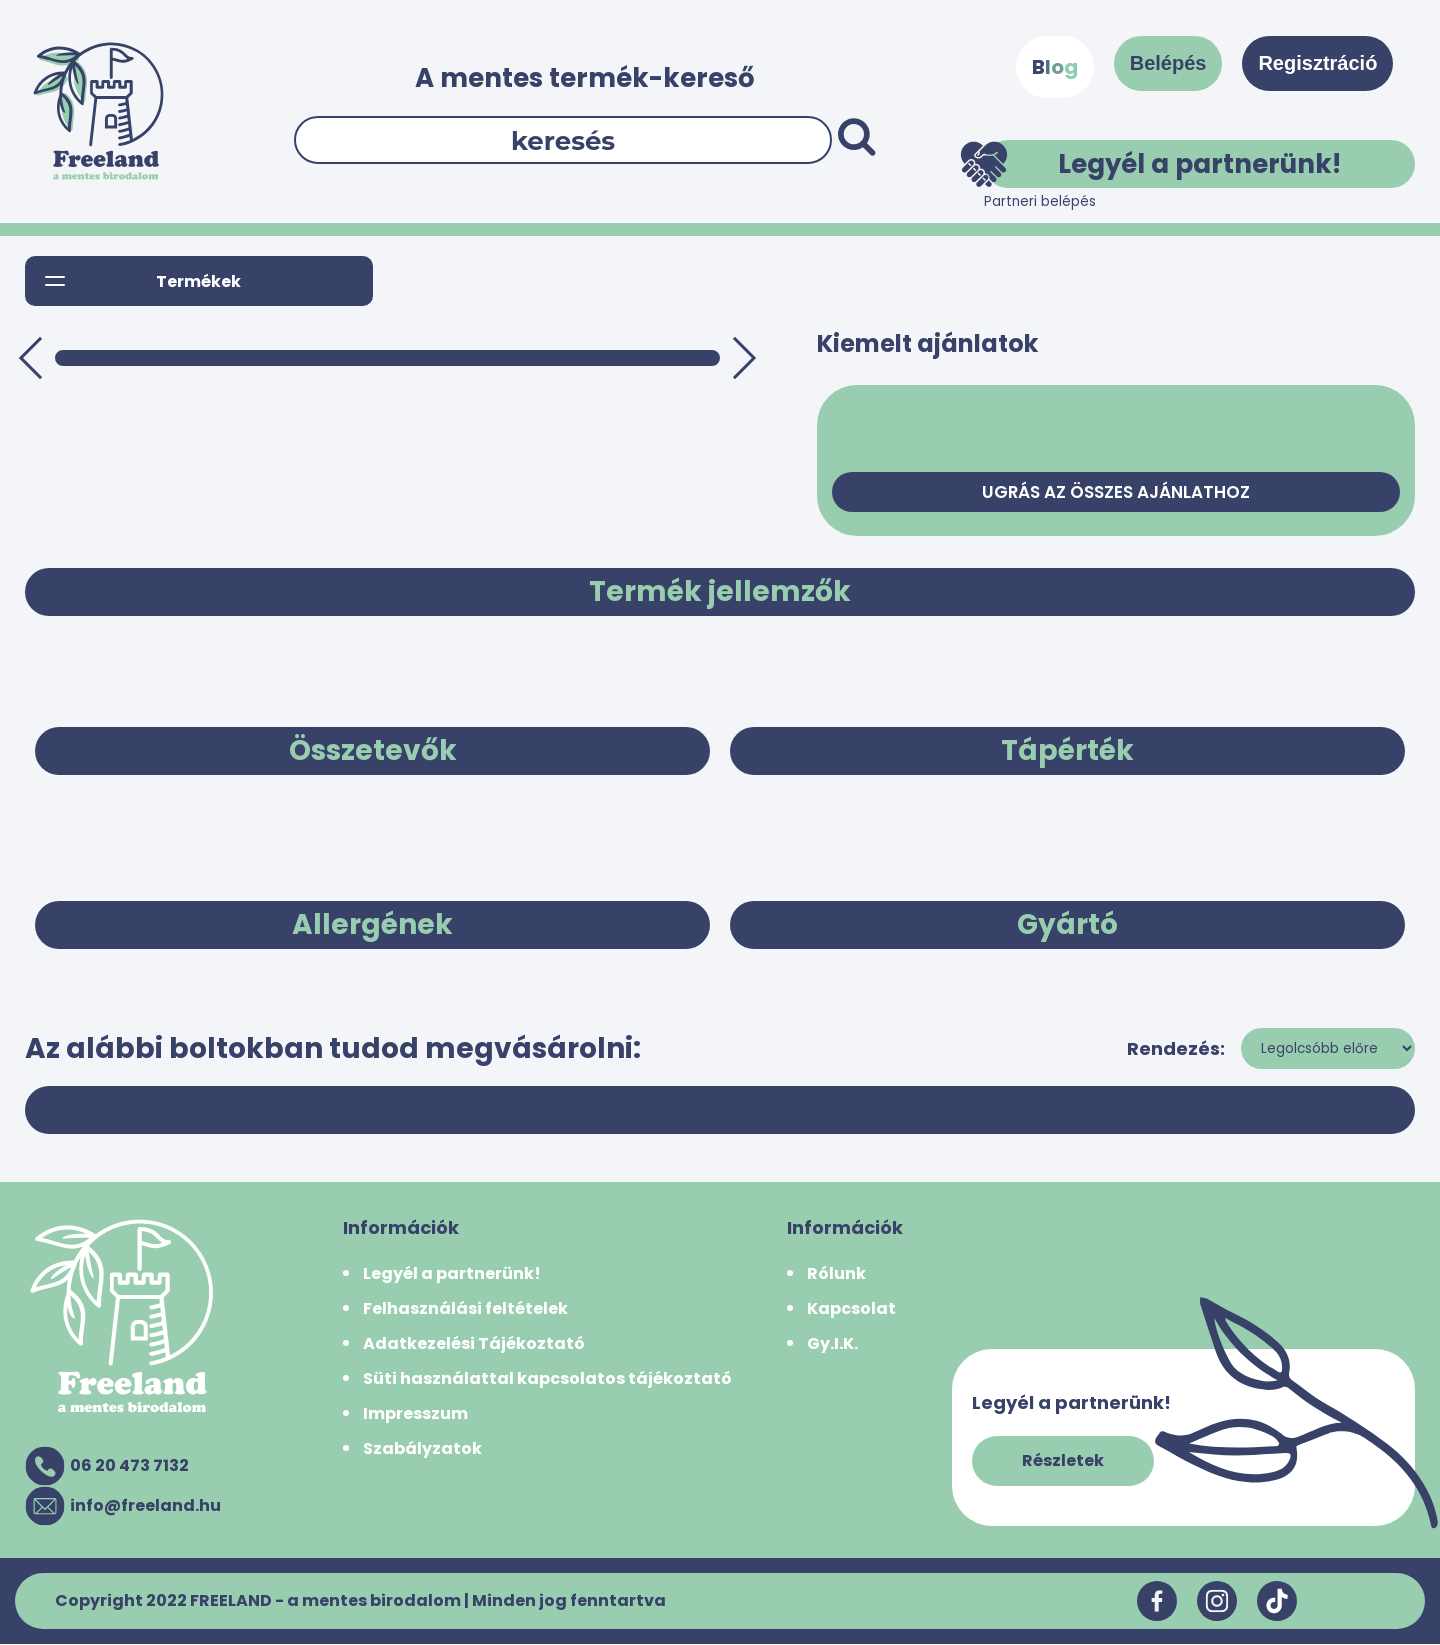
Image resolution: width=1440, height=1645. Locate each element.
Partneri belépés (1040, 201)
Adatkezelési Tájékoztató (474, 1344)
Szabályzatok (422, 1449)
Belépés (1168, 63)
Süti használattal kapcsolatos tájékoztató (547, 1379)
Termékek (198, 281)
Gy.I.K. (832, 1344)
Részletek (1063, 1461)
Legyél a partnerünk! (1162, 164)
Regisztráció (1317, 63)
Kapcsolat (851, 1309)
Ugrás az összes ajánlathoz (1116, 493)
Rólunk (836, 1274)
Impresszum (415, 1414)
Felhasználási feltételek (465, 1309)
